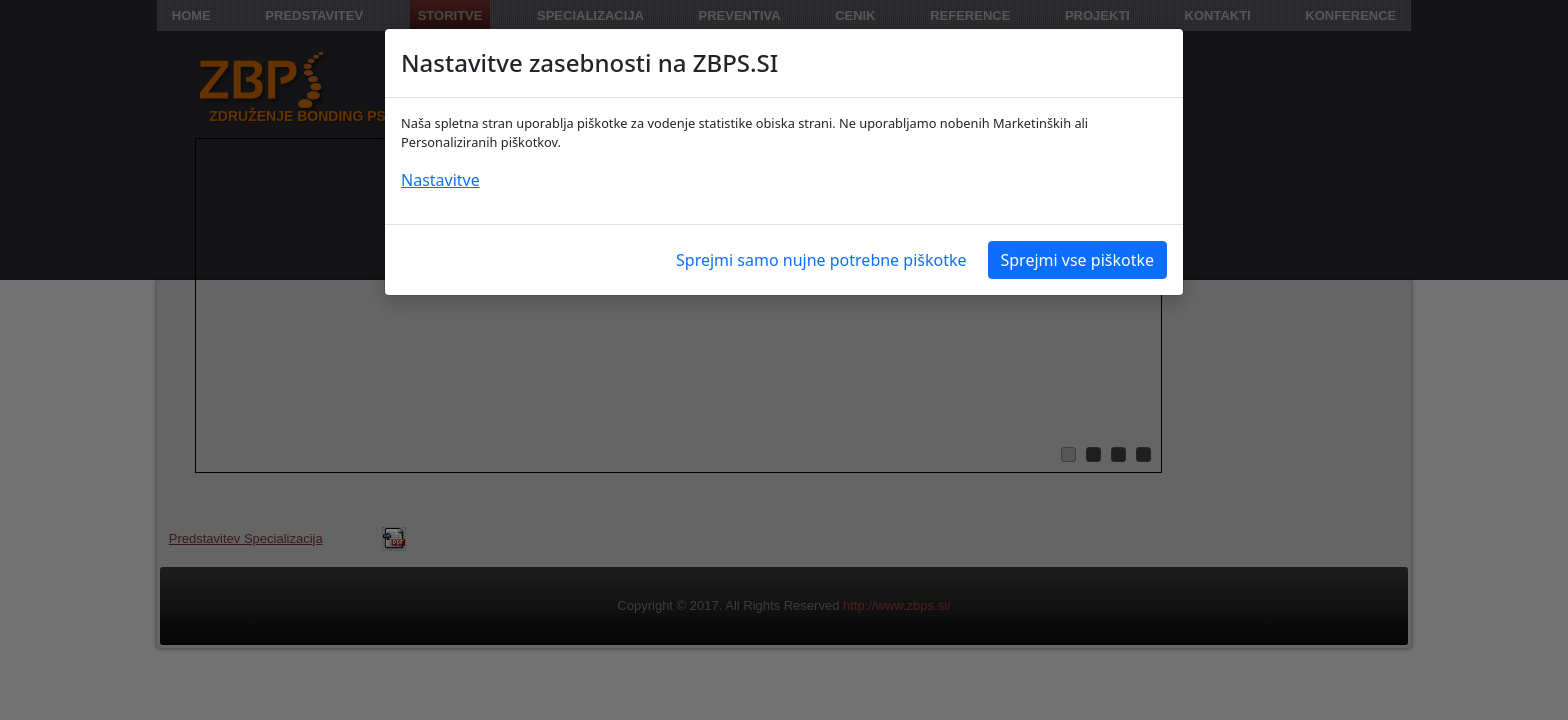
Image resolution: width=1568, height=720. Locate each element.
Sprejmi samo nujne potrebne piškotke (821, 260)
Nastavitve (440, 180)
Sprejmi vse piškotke (1078, 260)
